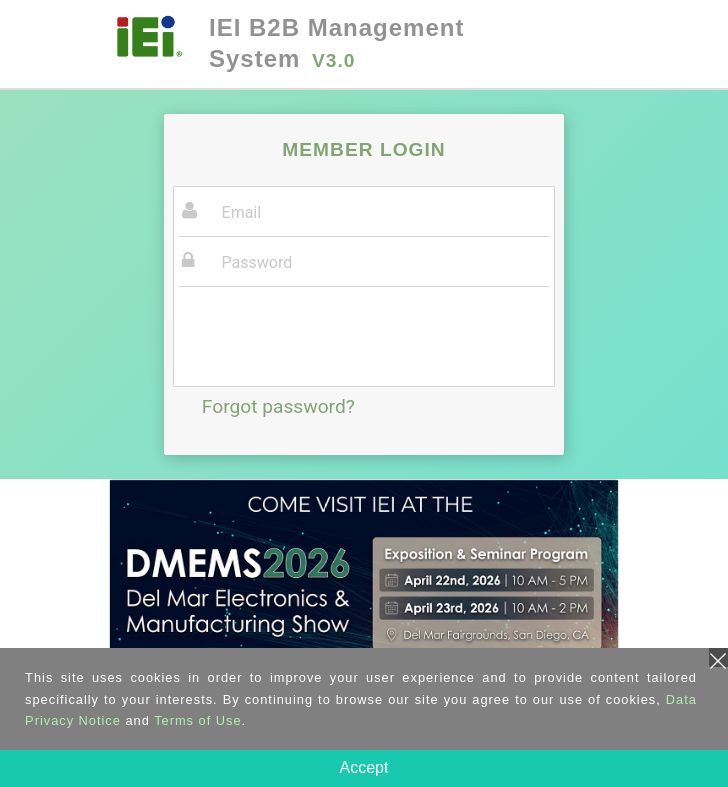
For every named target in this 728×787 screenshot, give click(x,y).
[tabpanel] (364, 604)
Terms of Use (197, 720)
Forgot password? (278, 406)
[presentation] (331, 339)
